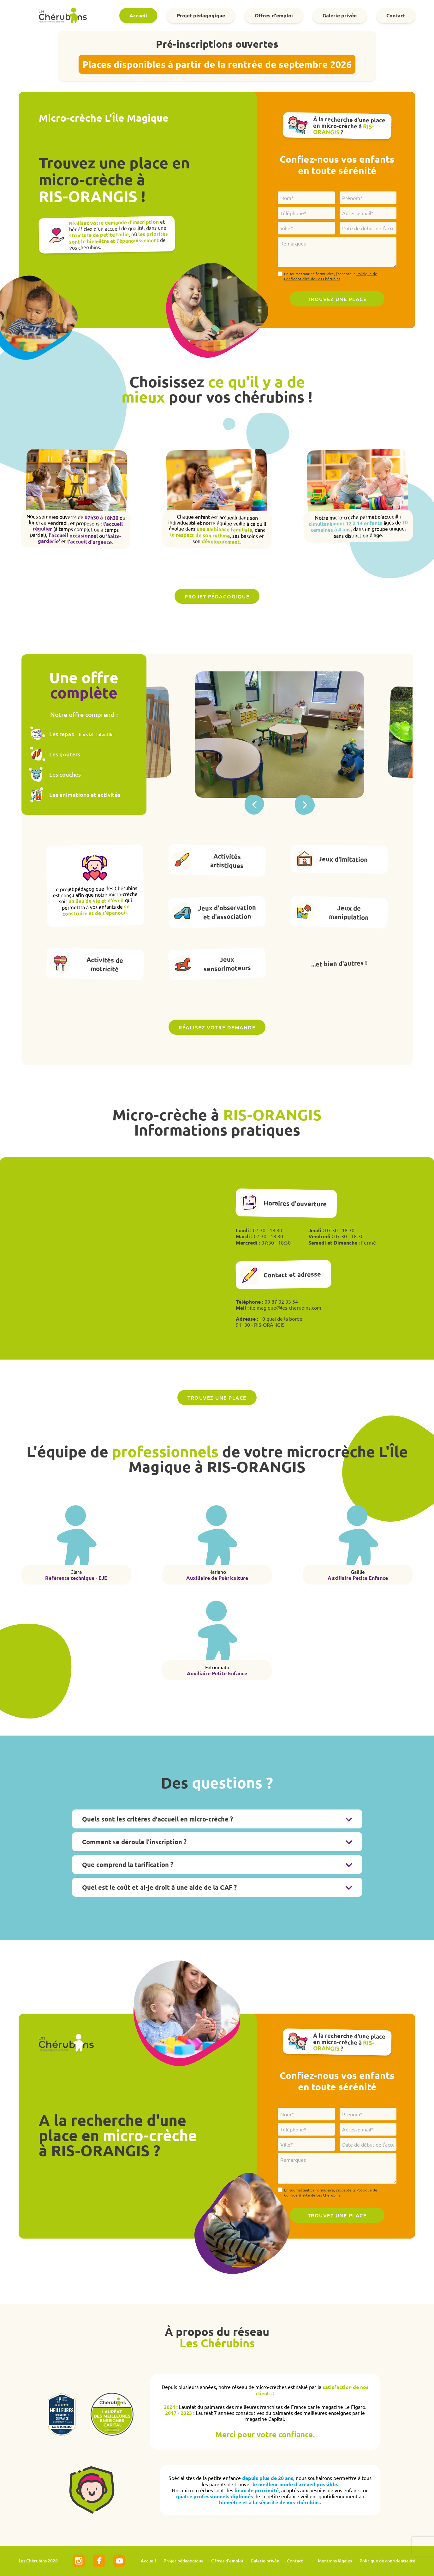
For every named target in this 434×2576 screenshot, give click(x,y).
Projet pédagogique (201, 15)
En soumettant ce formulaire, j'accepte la (330, 276)
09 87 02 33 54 (281, 1301)
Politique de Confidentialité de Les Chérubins (330, 276)
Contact (395, 15)
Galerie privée (340, 15)
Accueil (138, 15)
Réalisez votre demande (217, 1027)
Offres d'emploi (274, 15)
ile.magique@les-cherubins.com (285, 1307)
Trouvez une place (217, 1397)
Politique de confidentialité (387, 2561)
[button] (305, 805)
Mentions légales (335, 2561)
